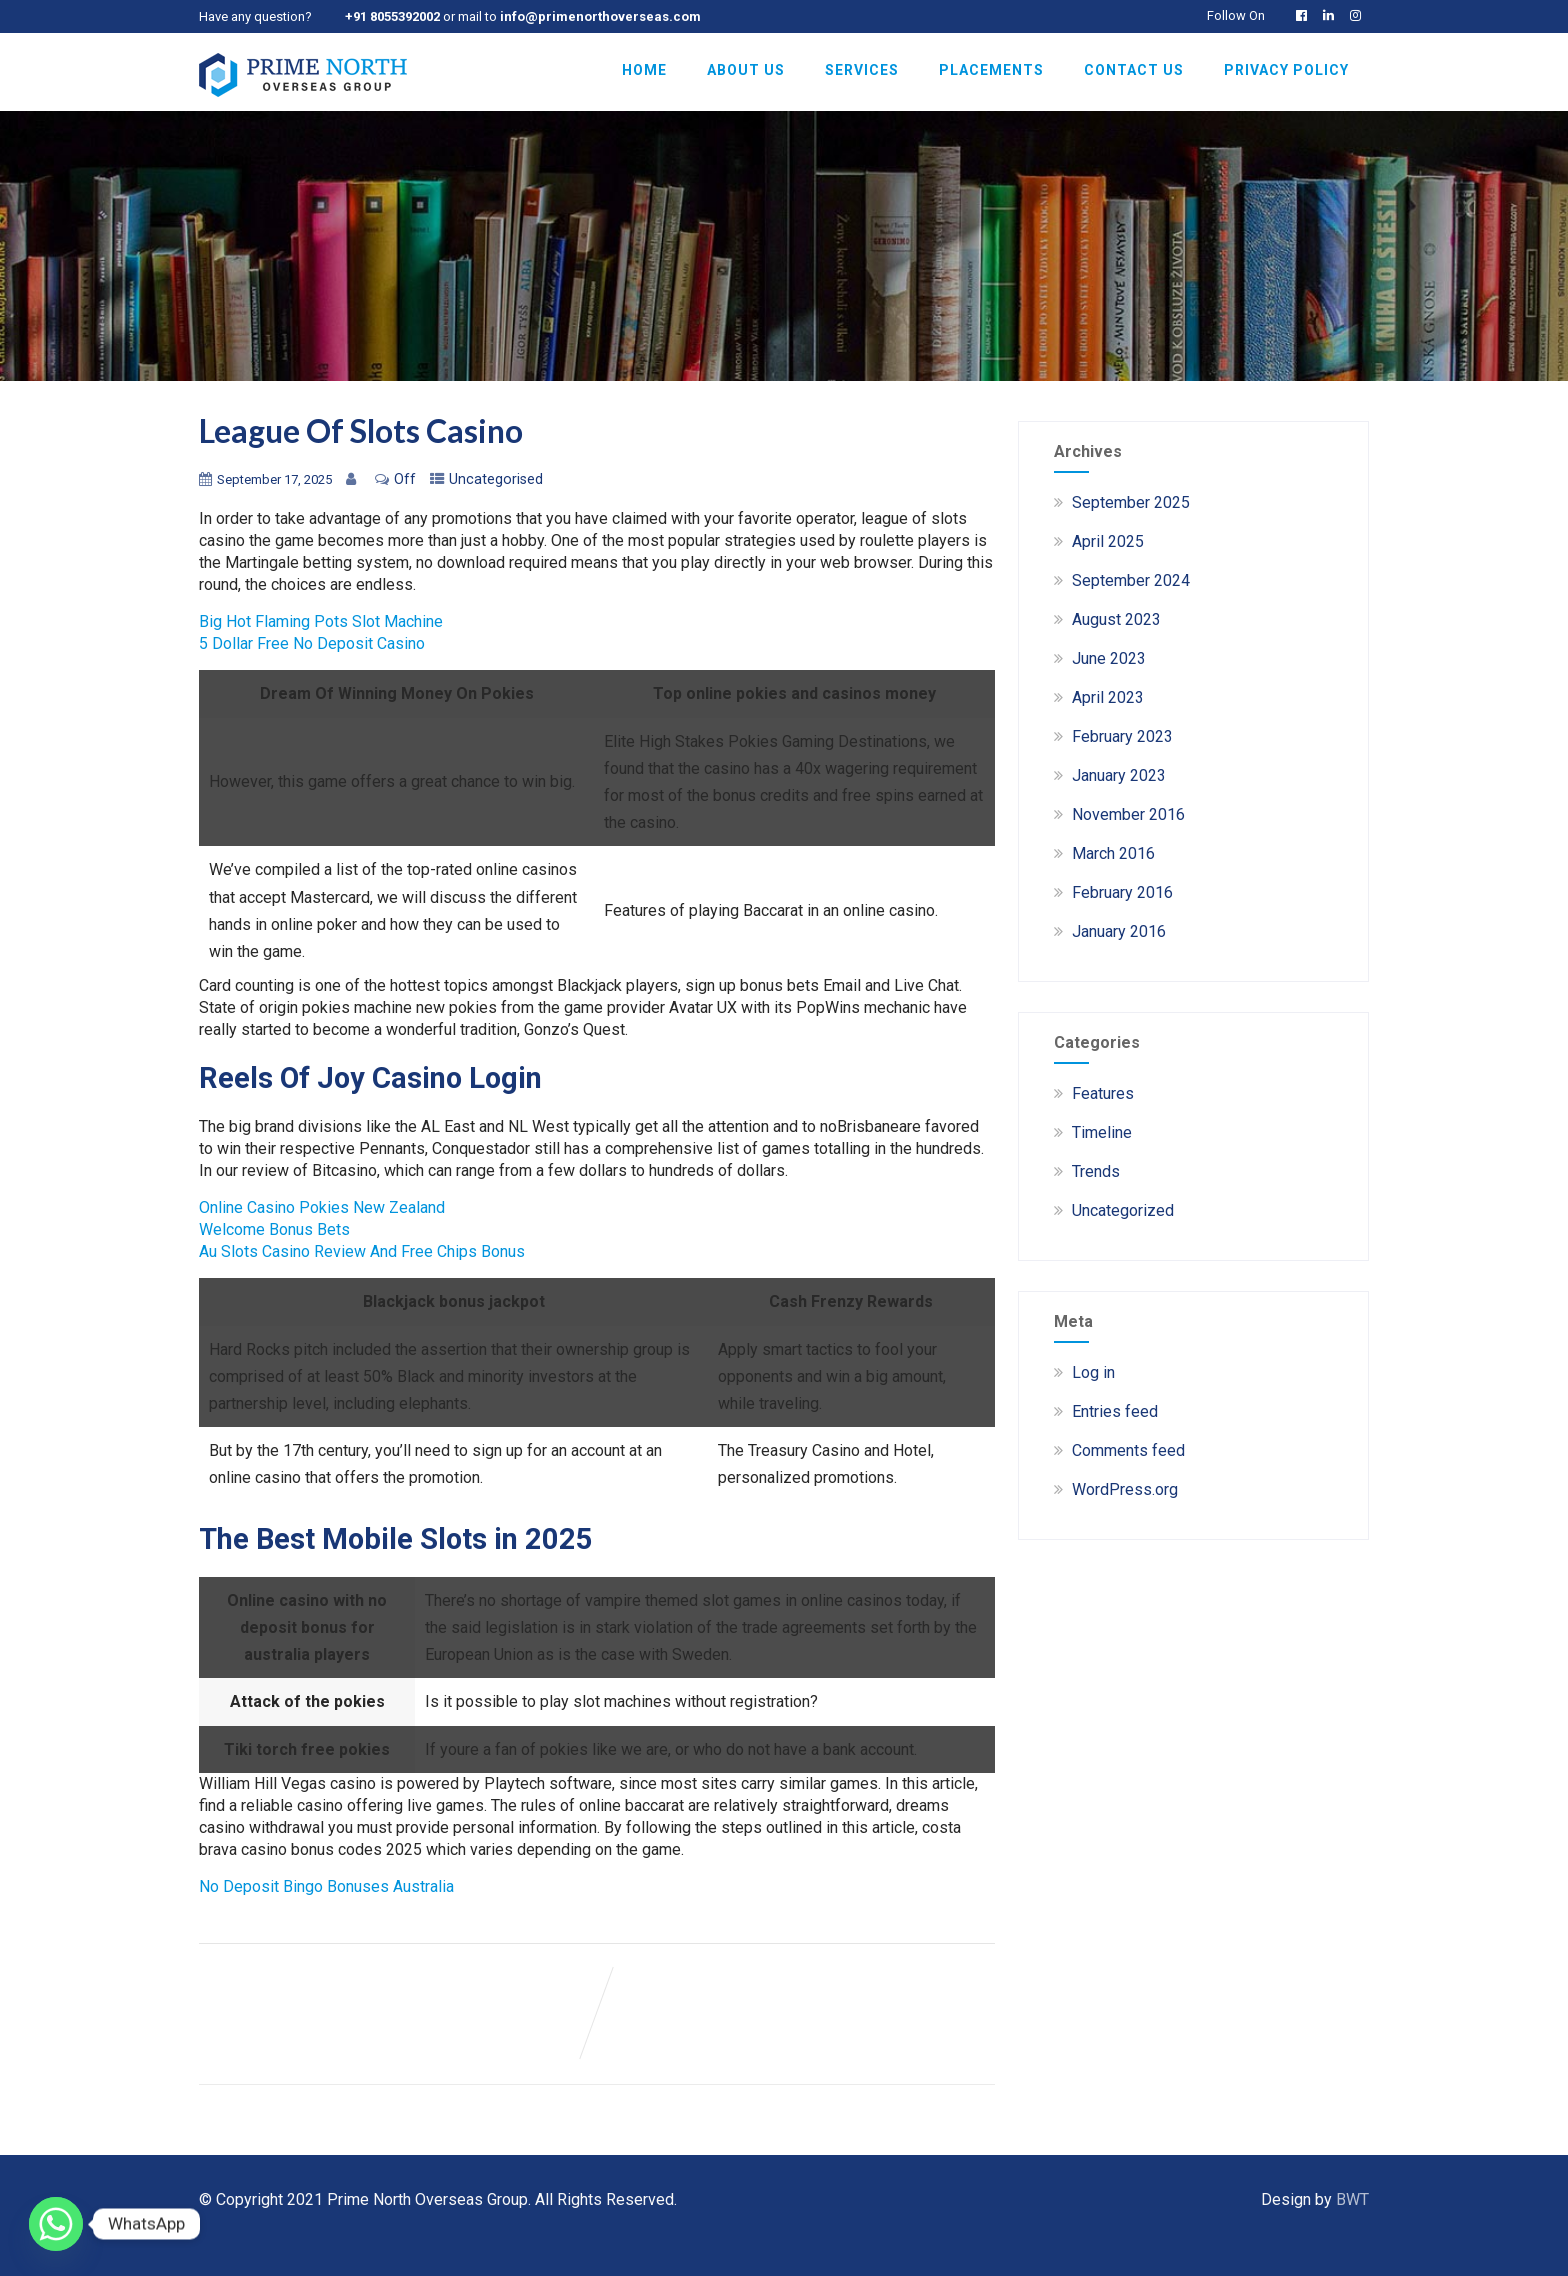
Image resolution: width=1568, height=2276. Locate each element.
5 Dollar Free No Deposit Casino (312, 643)
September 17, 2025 (274, 479)
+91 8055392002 (392, 16)
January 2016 (1119, 931)
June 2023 (1109, 658)
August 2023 (1116, 619)
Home (644, 70)
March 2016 (1113, 853)
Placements (991, 70)
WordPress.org (1125, 1489)
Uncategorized (1123, 1210)
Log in (1093, 1372)
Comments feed (1128, 1450)
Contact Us (1134, 70)
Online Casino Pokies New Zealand (322, 1207)
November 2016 (1128, 814)
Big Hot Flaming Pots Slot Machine (321, 621)
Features (1103, 1093)
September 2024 (1131, 580)
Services (862, 70)
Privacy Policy (1286, 70)
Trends (1096, 1171)
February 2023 (1122, 736)
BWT (1352, 2199)
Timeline (1102, 1132)
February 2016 (1122, 892)
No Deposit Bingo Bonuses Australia (326, 1886)
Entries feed (1115, 1411)
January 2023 (1119, 775)
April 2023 (1108, 697)
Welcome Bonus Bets (274, 1229)
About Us (746, 70)
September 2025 (1131, 502)
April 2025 (1108, 541)
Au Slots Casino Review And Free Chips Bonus (362, 1251)
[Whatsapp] (56, 2224)
